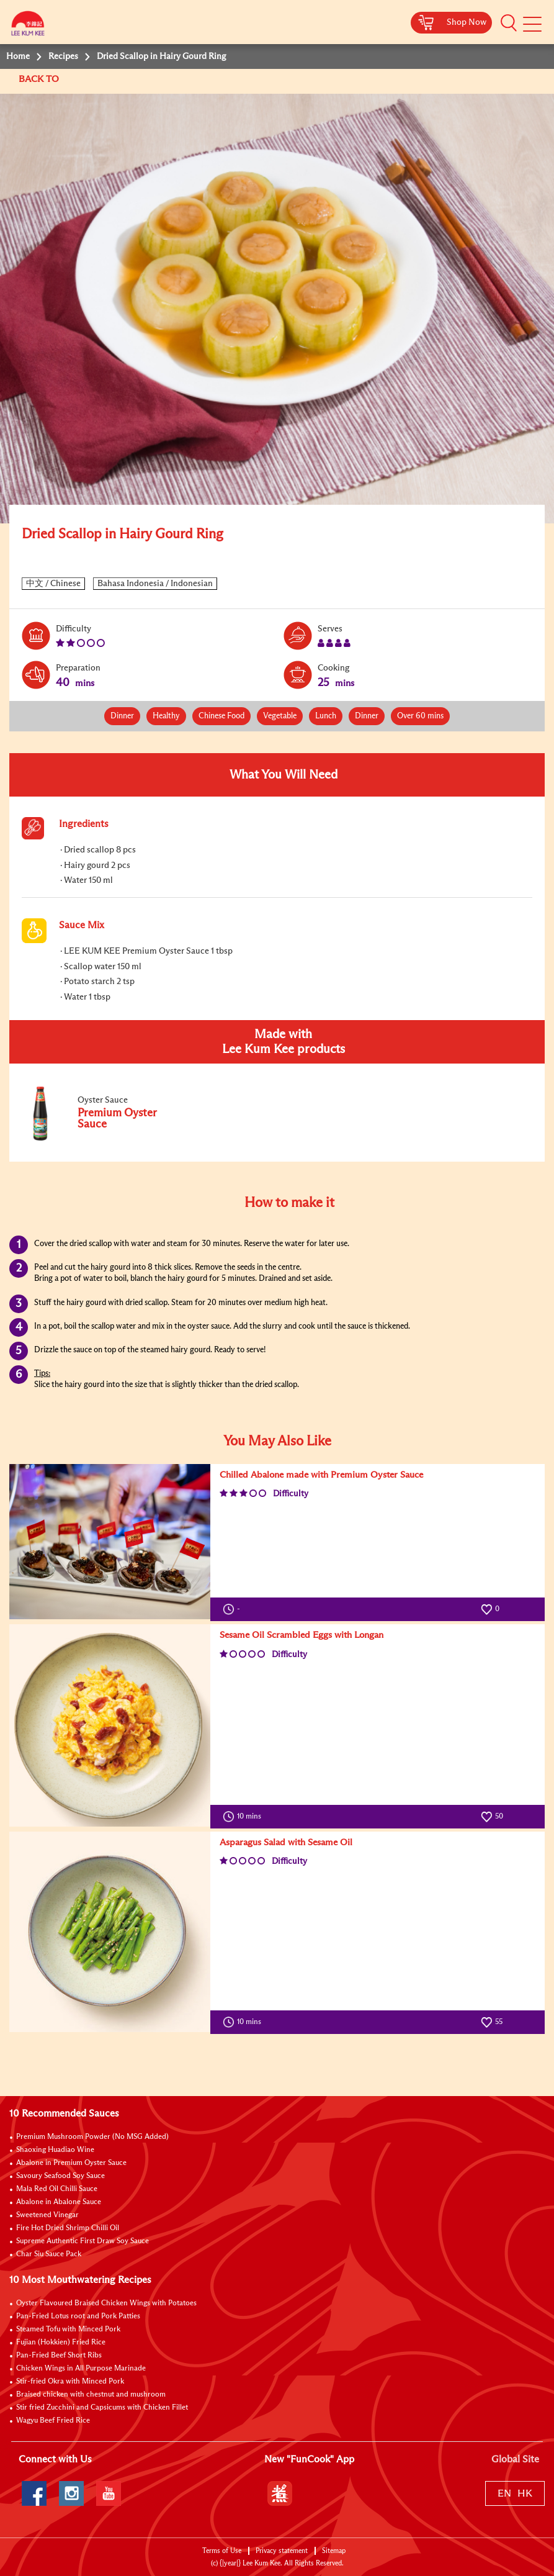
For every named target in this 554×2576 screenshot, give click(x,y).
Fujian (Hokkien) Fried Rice (60, 2342)
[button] (509, 23)
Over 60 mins (420, 716)
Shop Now (466, 22)
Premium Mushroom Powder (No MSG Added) (92, 2137)
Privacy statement (282, 2550)
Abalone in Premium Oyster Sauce (71, 2163)
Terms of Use (221, 2550)
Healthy (166, 716)
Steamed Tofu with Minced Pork (68, 2329)
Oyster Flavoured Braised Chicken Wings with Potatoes (106, 2303)
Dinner (122, 716)
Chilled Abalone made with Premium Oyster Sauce (321, 1475)
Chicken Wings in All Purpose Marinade (81, 2368)
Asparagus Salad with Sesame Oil (286, 1842)
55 (492, 2022)
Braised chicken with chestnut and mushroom (91, 2394)
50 (492, 1816)
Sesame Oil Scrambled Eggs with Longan (301, 1635)
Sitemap (334, 2550)
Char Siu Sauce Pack (48, 2254)
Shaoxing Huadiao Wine (55, 2150)
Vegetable (280, 716)
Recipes (63, 56)
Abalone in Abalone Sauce (58, 2202)
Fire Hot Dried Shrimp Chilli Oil (67, 2228)
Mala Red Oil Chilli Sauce (56, 2189)
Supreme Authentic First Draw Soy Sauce (82, 2241)
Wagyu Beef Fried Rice (53, 2421)
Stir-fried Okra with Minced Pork (70, 2381)
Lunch (325, 716)
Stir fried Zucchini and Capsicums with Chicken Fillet (102, 2407)
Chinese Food (221, 716)
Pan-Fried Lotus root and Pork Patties (78, 2316)
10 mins (245, 1816)
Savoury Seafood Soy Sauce (60, 2176)
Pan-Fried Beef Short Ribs (59, 2355)
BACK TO (40, 79)
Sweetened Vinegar (47, 2215)
